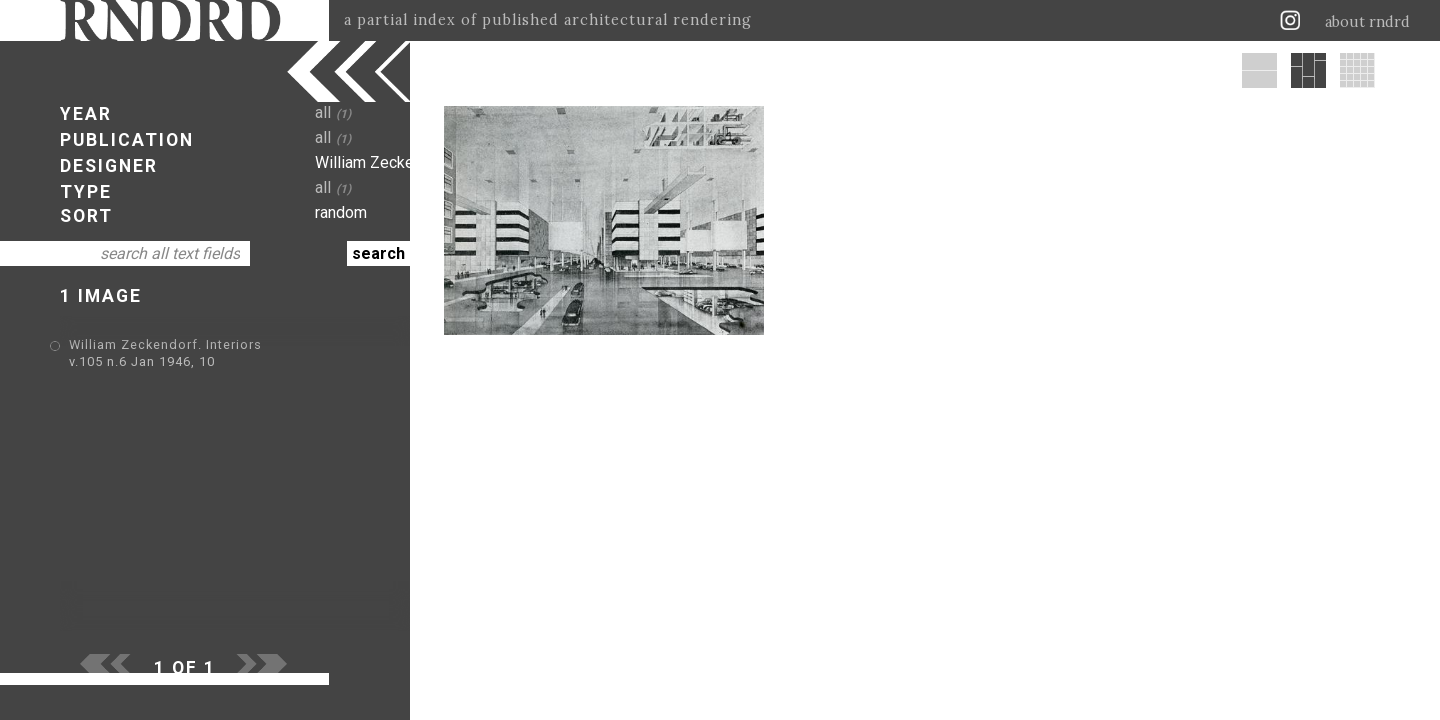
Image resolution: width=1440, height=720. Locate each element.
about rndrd (1367, 22)
